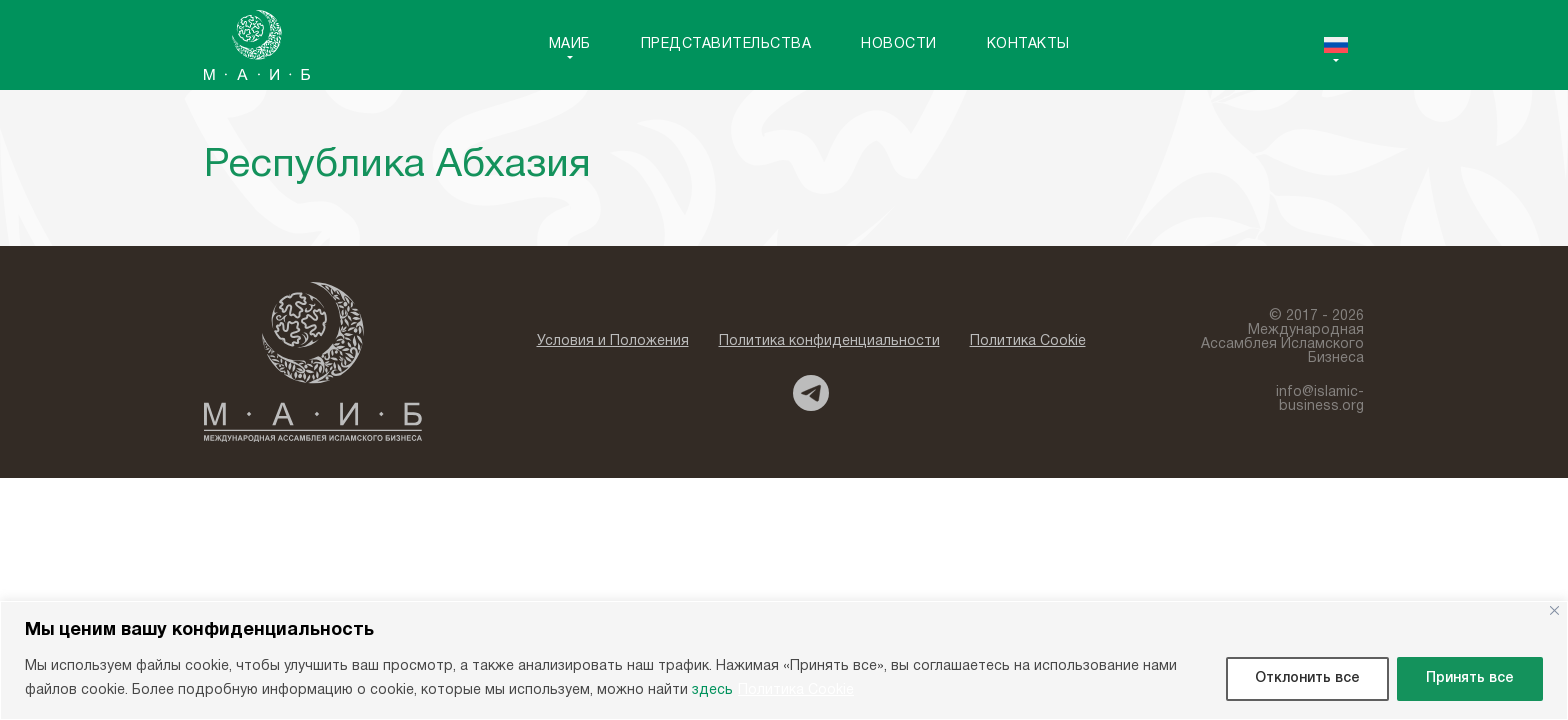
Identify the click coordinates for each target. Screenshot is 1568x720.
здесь (712, 690)
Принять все (1470, 678)
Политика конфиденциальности (829, 341)
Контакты (1028, 44)
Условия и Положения (613, 341)
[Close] (1554, 610)
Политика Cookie (796, 690)
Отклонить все (1307, 678)
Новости (899, 44)
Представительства (726, 44)
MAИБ (570, 44)
